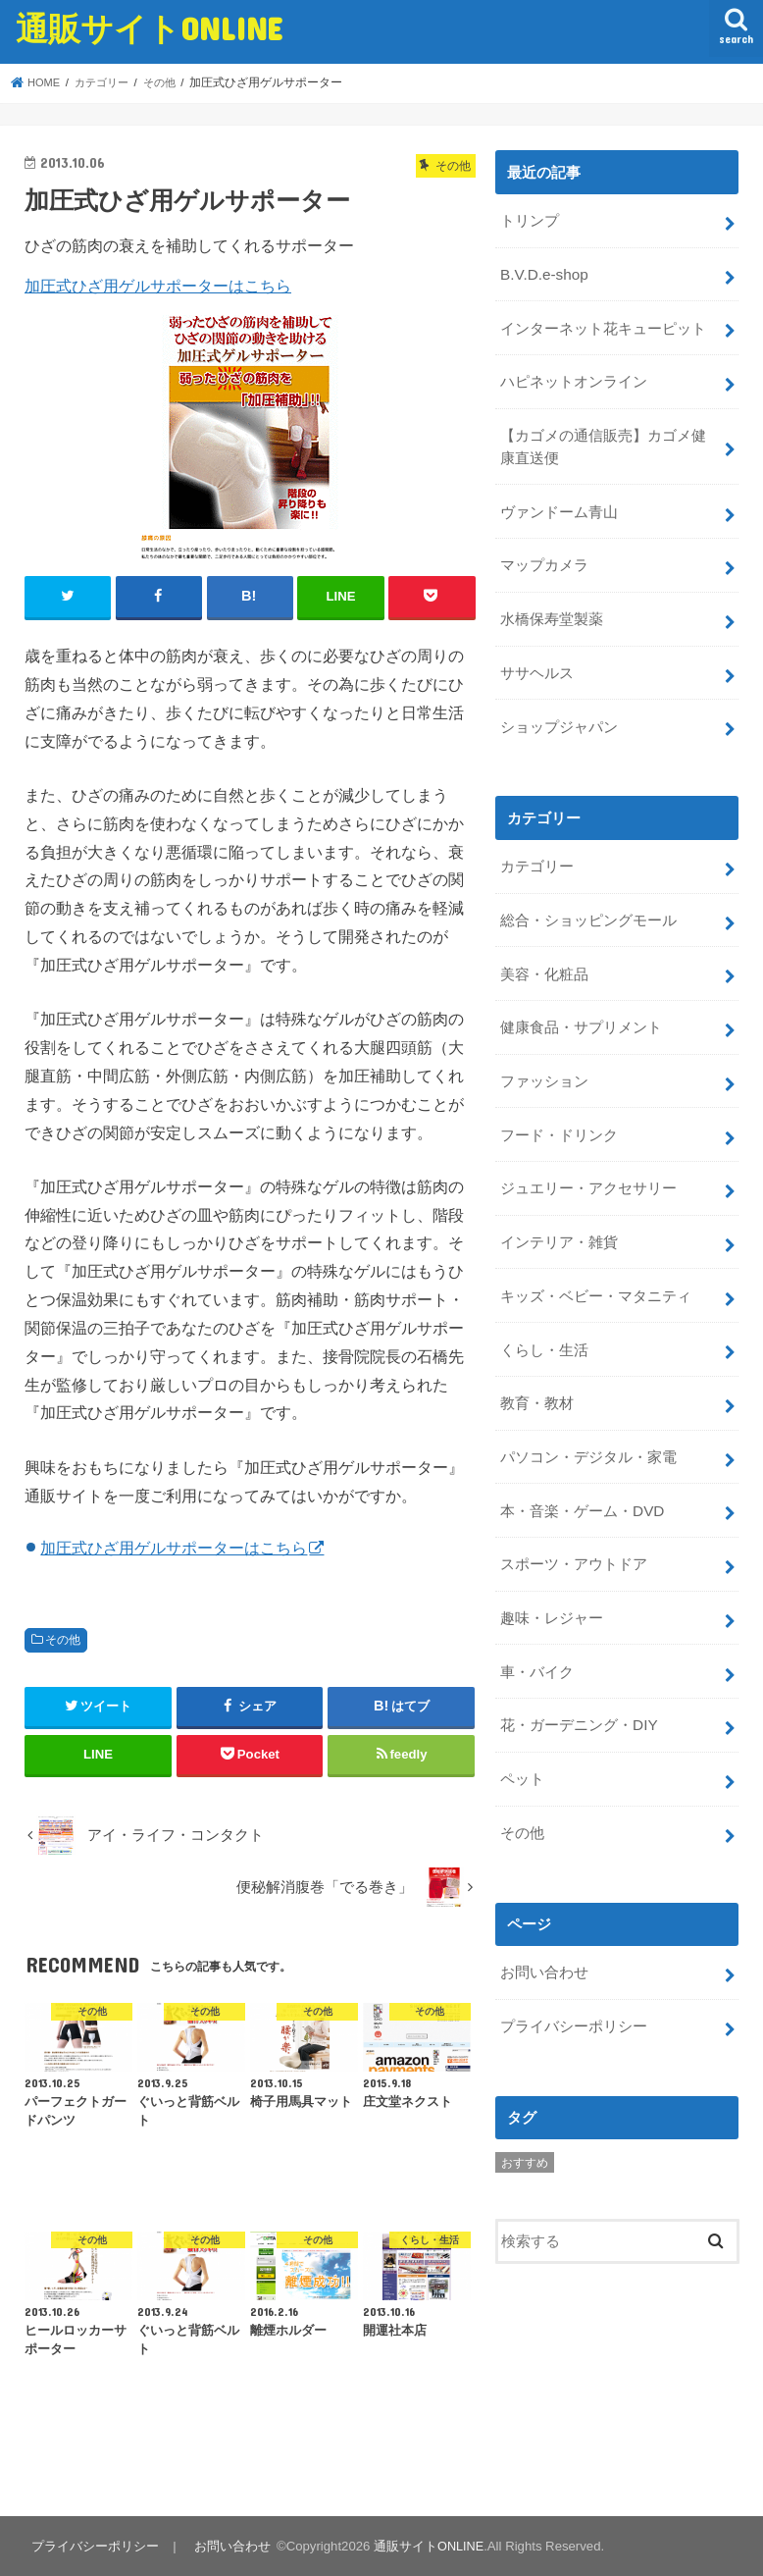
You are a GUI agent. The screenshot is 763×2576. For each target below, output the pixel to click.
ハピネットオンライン (573, 375)
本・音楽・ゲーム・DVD (581, 1469)
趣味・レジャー (551, 1573)
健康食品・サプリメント (581, 1002)
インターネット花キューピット (603, 323)
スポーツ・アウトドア (573, 1521)
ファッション (544, 1054)
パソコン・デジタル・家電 (588, 1417)
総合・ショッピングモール (588, 898)
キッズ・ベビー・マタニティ (595, 1262)
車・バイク (537, 1625)
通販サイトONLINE (149, 28)
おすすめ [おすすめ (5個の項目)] (524, 2106)
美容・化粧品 (544, 950)
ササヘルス (537, 656)
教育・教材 (537, 1365)
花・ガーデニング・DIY (578, 1677)
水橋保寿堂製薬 (551, 604)
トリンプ (529, 219)
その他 (62, 1639)
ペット (522, 1729)
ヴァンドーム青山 (559, 500)
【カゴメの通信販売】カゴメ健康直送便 (610, 437)
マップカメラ (544, 552)
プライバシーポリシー (573, 1970)
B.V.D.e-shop (542, 271)
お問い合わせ (544, 1918)
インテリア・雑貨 (559, 1210)
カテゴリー (537, 847)
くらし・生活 (544, 1314)
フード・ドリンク (559, 1106)
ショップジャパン (559, 708)
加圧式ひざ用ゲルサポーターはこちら (158, 285)
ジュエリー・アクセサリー (588, 1158)
